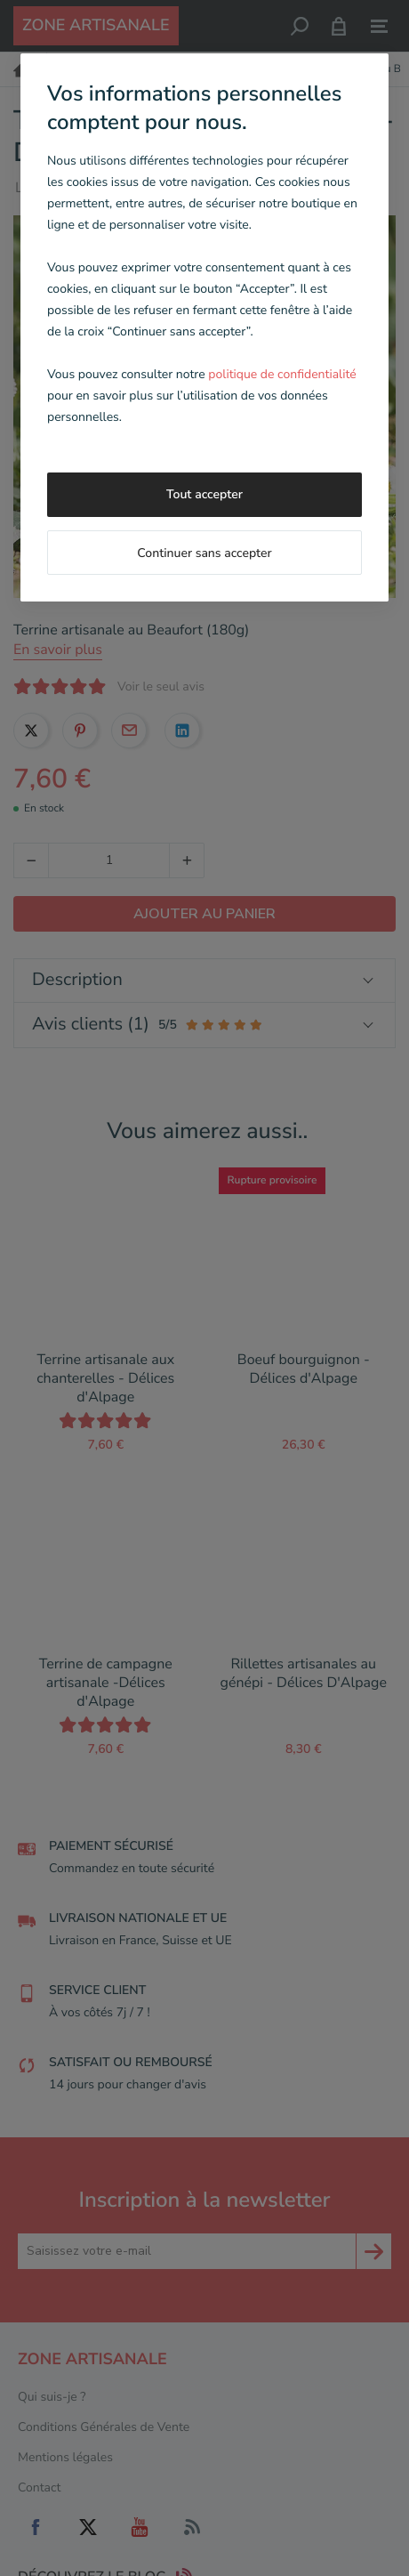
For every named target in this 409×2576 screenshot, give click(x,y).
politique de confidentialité (282, 374)
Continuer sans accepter (204, 553)
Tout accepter (204, 494)
